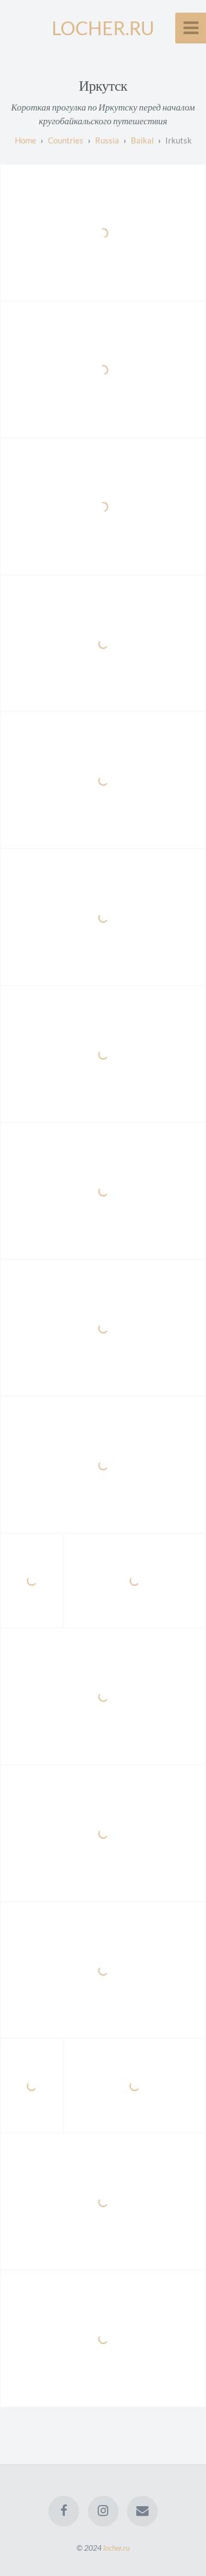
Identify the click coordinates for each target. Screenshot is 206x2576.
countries (65, 140)
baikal (142, 140)
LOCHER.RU (103, 27)
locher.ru (116, 2547)
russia (107, 140)
